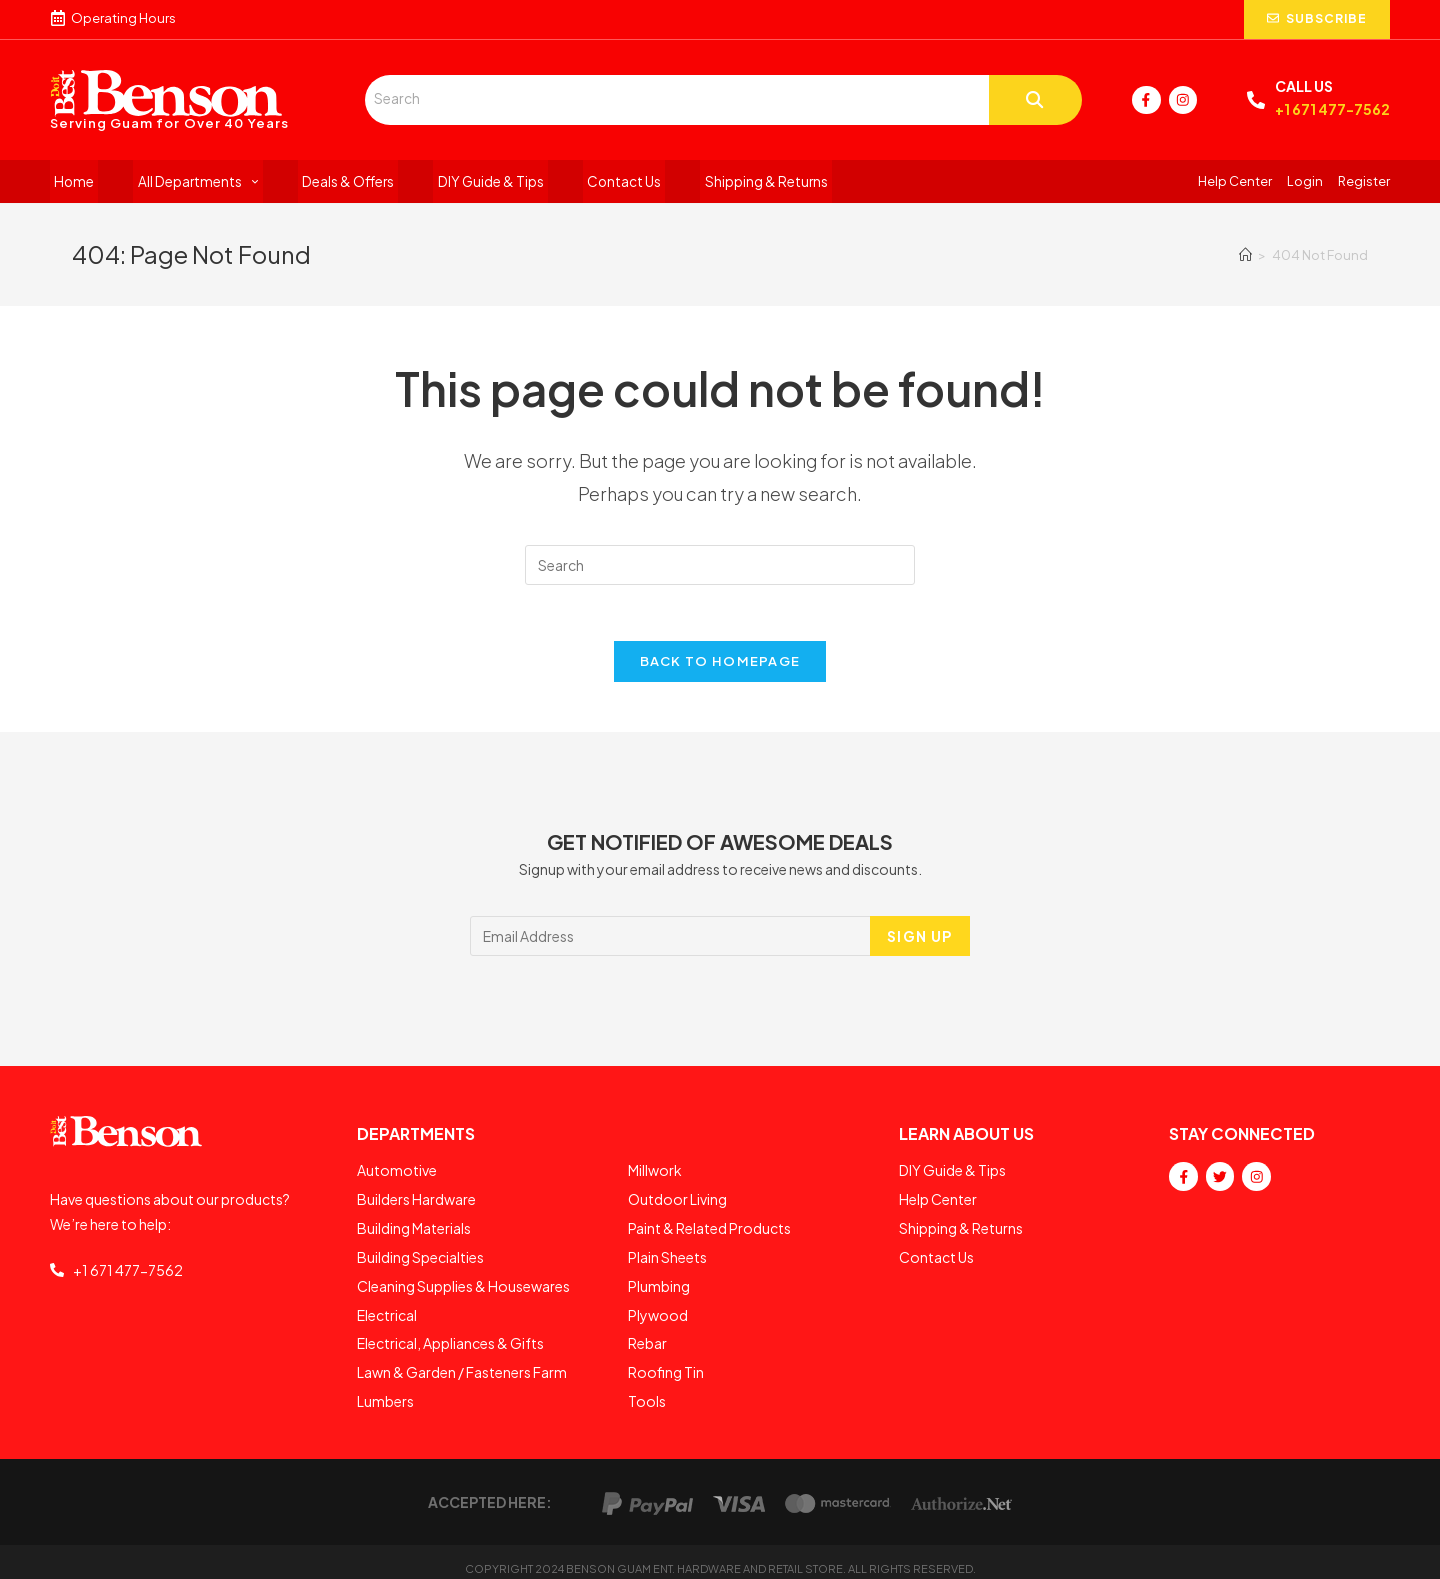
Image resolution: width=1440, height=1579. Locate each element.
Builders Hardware (416, 1202)
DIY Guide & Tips (465, 183)
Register (1364, 182)
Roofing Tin (666, 1364)
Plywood (658, 1310)
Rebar (647, 1337)
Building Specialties (420, 1256)
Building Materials (414, 1229)
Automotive (397, 1175)
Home (70, 183)
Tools (647, 1391)
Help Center (1235, 182)
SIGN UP (920, 942)
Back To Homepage (720, 667)
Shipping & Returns (726, 183)
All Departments (187, 183)
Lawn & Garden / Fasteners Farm (462, 1364)
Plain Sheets (667, 1256)
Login (1305, 182)
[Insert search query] (720, 567)
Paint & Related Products (709, 1229)
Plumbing (659, 1283)
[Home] (1245, 257)
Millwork (655, 1175)
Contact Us (591, 183)
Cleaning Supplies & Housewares (463, 1283)
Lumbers (385, 1391)
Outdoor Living (677, 1202)
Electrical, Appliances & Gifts (450, 1337)
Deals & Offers (330, 183)
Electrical (387, 1310)
